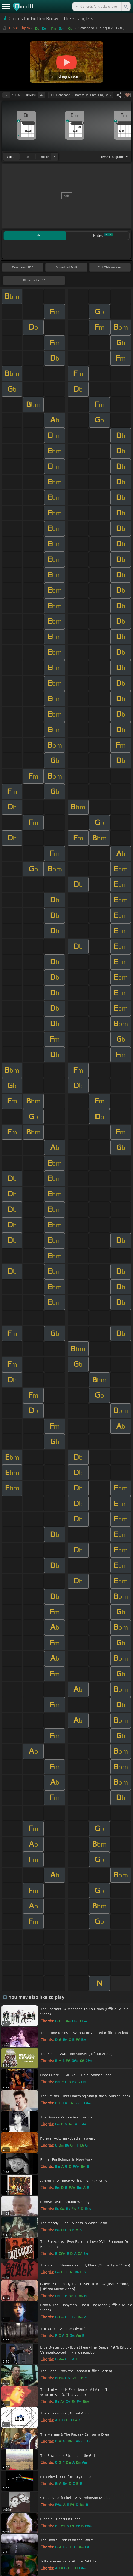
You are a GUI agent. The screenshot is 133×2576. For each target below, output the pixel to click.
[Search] (125, 6)
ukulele (43, 157)
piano (27, 157)
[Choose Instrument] (54, 156)
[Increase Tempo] (41, 95)
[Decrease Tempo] (6, 95)
